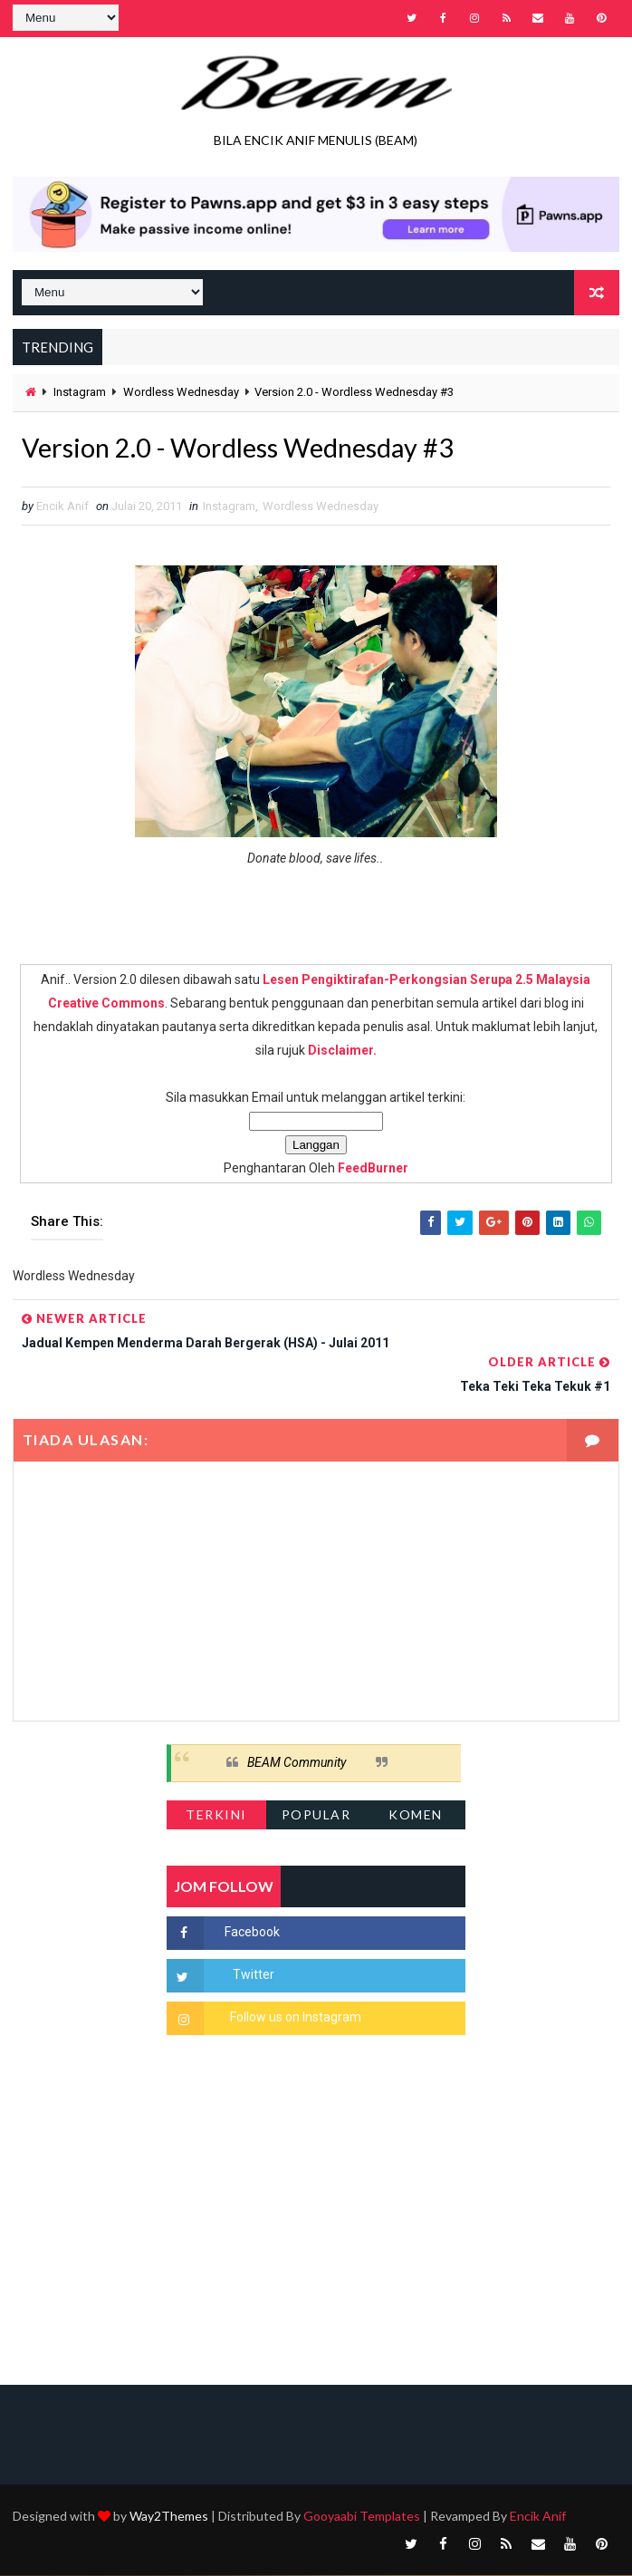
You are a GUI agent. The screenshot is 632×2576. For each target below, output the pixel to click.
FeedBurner (373, 1169)
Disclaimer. (342, 1051)
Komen (415, 1815)
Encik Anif (538, 2516)
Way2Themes (168, 2516)
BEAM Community (296, 1763)
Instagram (79, 391)
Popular (316, 1815)
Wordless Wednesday (181, 391)
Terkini (216, 1815)
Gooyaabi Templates (361, 2516)
